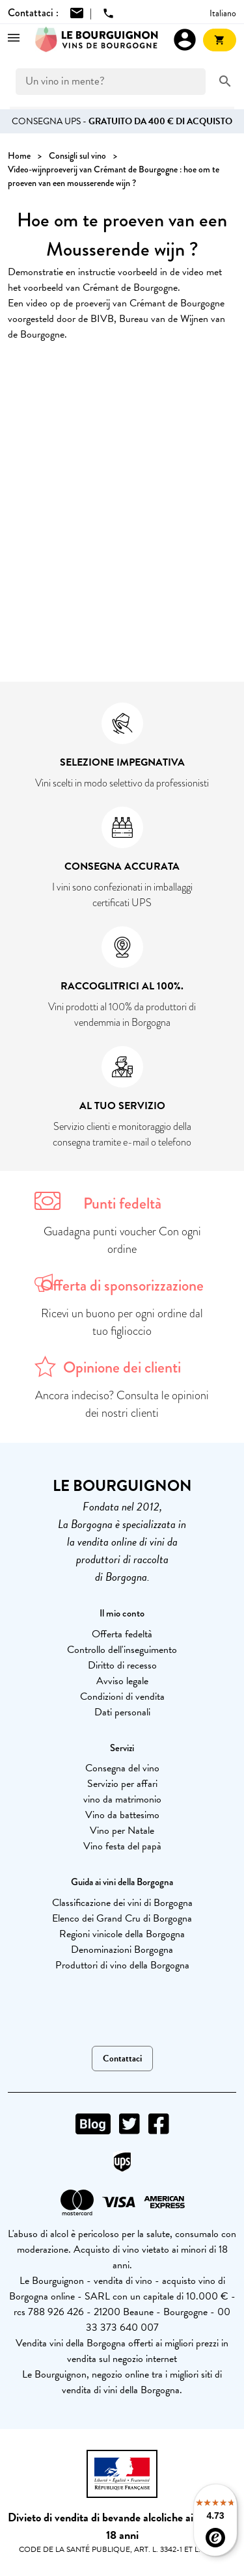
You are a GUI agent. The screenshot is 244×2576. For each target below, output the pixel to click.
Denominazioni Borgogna (122, 1949)
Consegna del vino (122, 1768)
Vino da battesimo (122, 1815)
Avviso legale (122, 1681)
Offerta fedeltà (122, 1634)
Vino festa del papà (122, 1846)
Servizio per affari (122, 1783)
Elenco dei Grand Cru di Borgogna (122, 1918)
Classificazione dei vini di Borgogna (122, 1903)
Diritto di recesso (122, 1665)
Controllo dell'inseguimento (122, 1649)
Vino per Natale (122, 1830)
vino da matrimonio (122, 1799)
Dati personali (122, 1712)
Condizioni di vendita (122, 1696)
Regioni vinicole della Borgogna (122, 1934)
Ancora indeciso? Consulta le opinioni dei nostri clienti (122, 1404)
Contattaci (122, 2058)
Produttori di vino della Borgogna (122, 1965)
